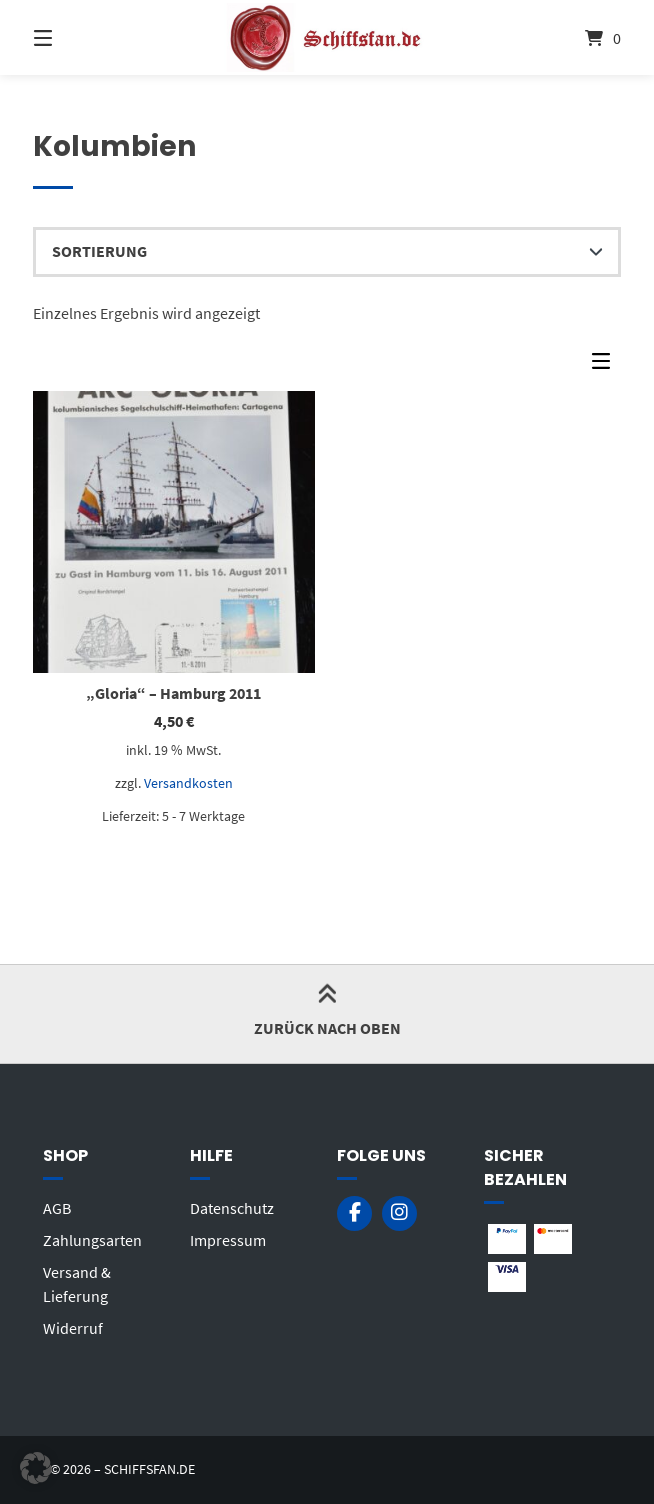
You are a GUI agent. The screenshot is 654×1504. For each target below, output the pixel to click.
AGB (57, 1208)
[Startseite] (327, 37)
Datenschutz (232, 1208)
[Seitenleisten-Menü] (606, 366)
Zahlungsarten (92, 1240)
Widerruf (73, 1328)
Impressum (228, 1240)
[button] (36, 1468)
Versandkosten (188, 783)
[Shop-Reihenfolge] (327, 252)
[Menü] (78, 37)
